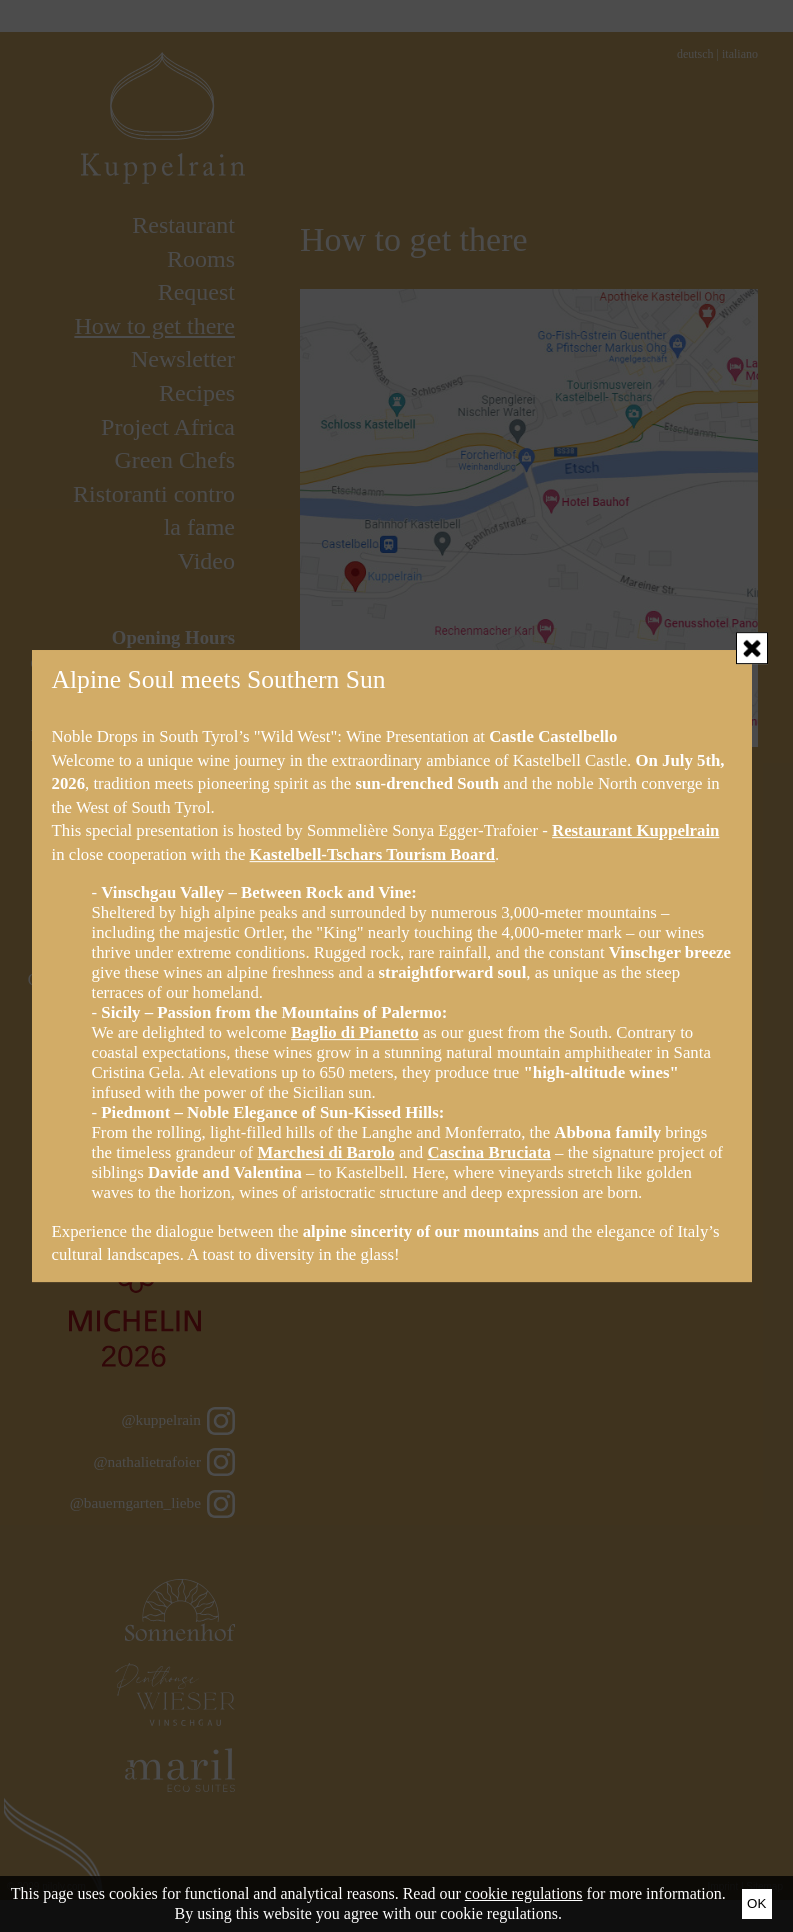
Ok (756, 1903)
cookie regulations (524, 1893)
